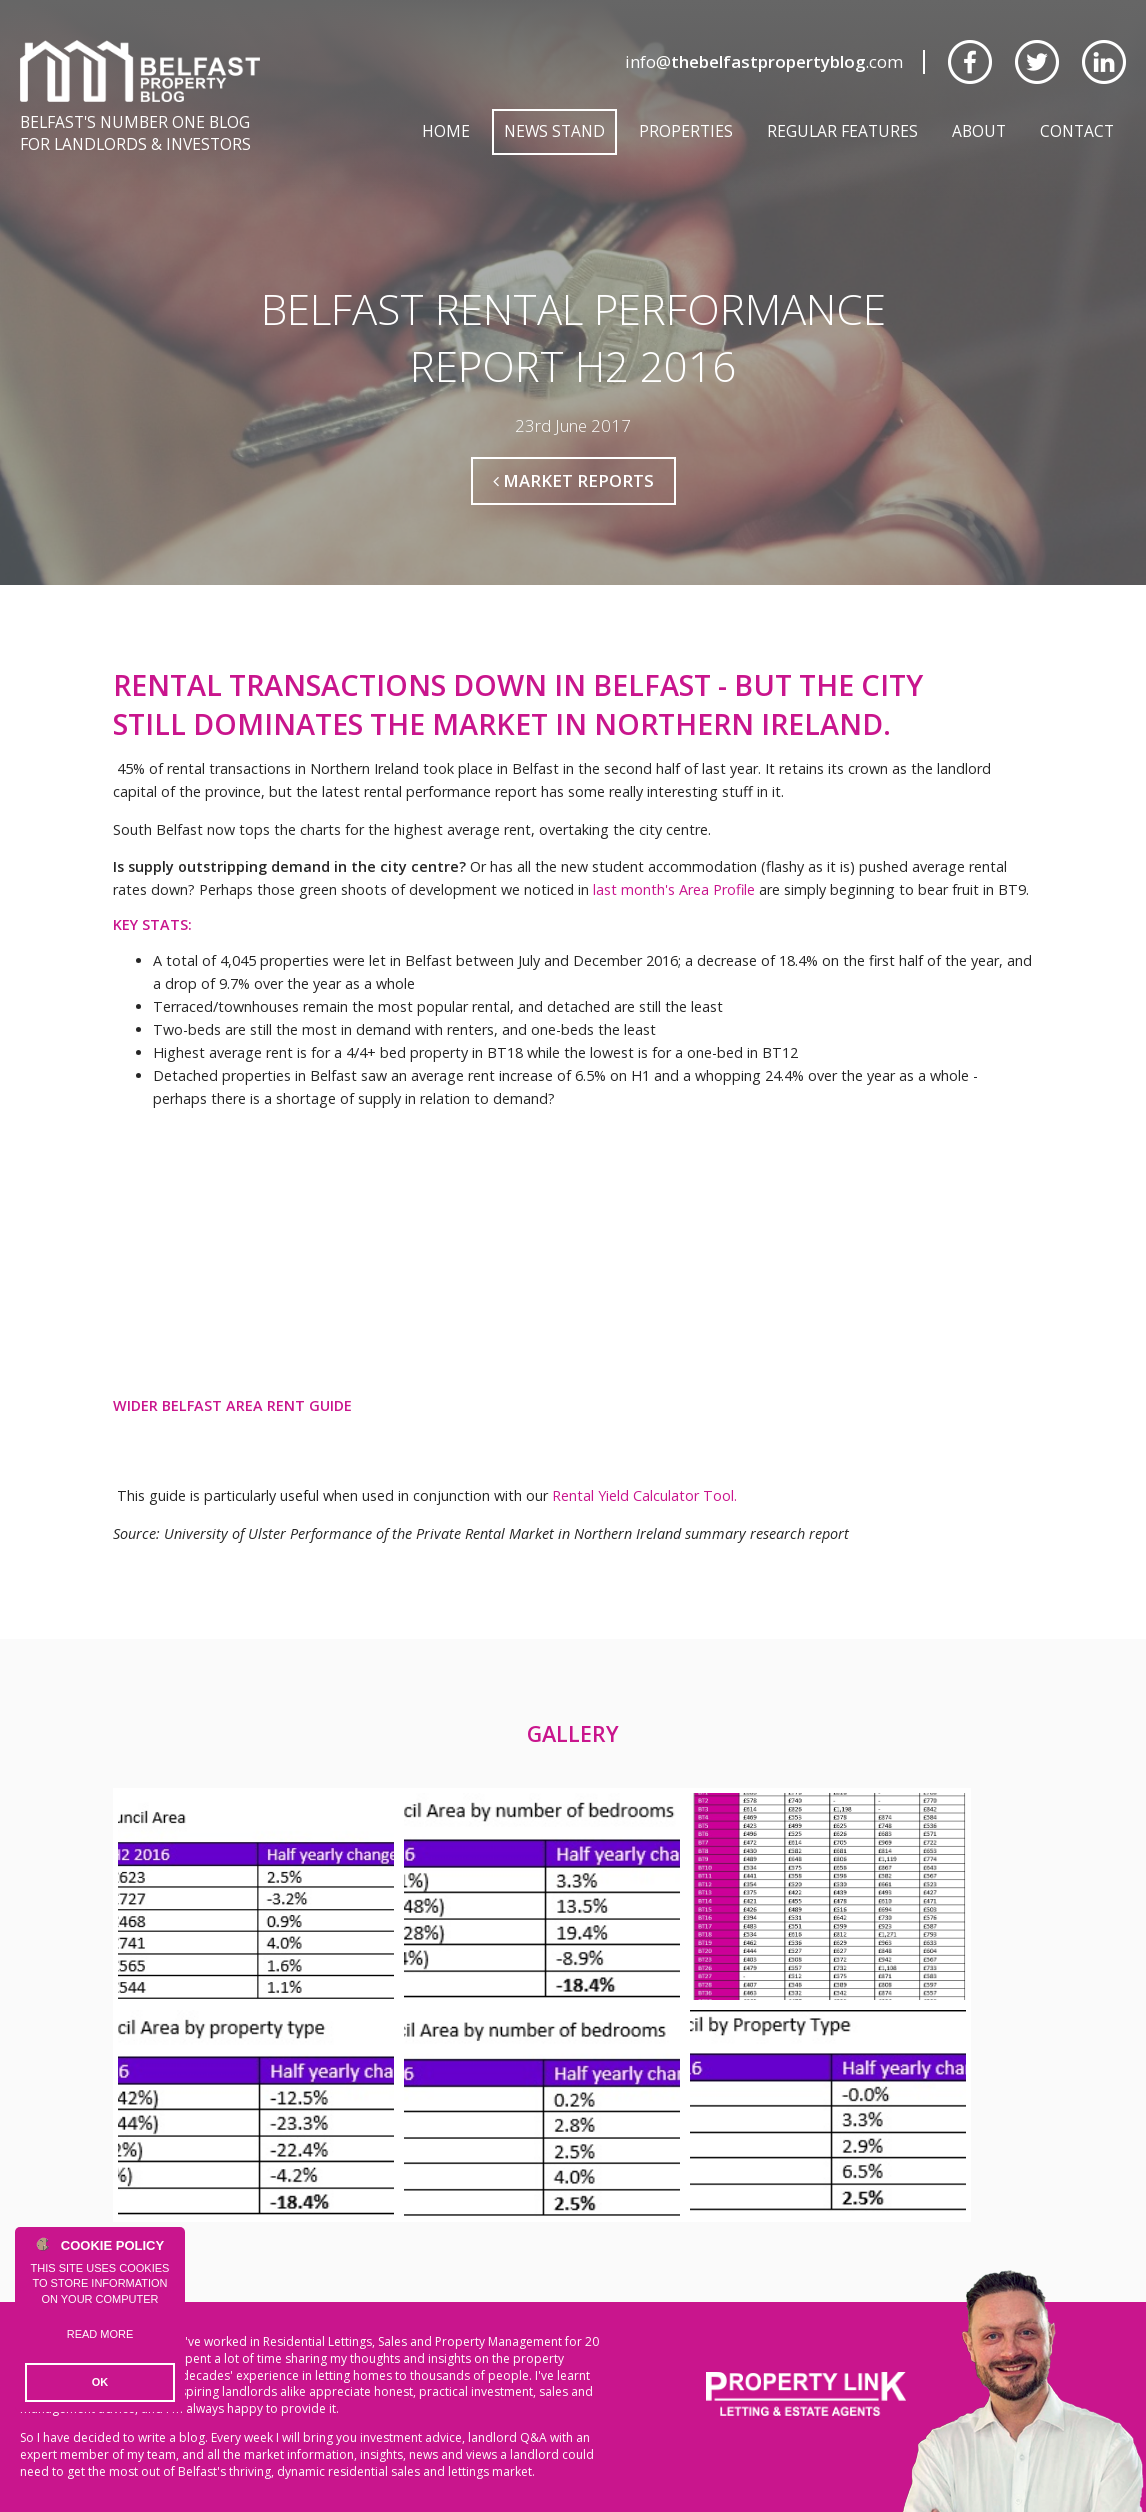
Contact (1077, 131)
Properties (686, 131)
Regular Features (842, 131)
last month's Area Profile (674, 889)
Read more (100, 2334)
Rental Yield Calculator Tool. (644, 1495)
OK (100, 2382)
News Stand (554, 131)
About (979, 131)
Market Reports (573, 480)
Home (446, 131)
